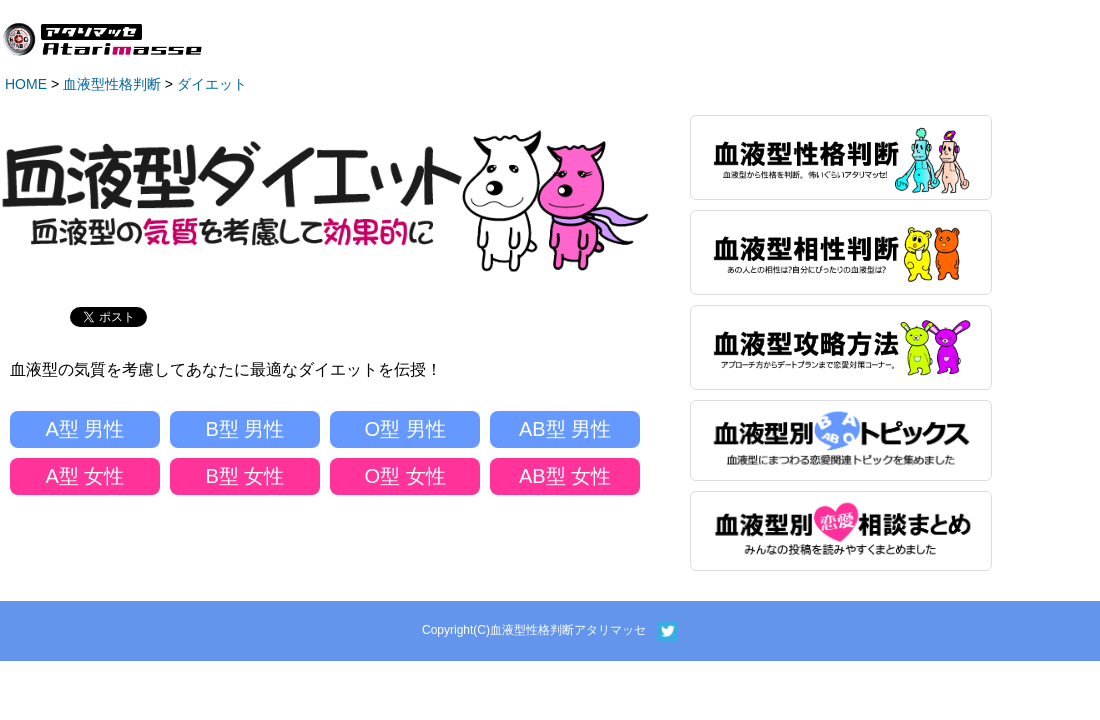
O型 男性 (404, 429)
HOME (26, 84)
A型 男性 (85, 429)
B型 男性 (245, 429)
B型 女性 (245, 476)
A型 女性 (85, 476)
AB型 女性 (565, 476)
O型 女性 (404, 476)
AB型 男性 (565, 429)
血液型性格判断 (112, 84)
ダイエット (212, 84)
